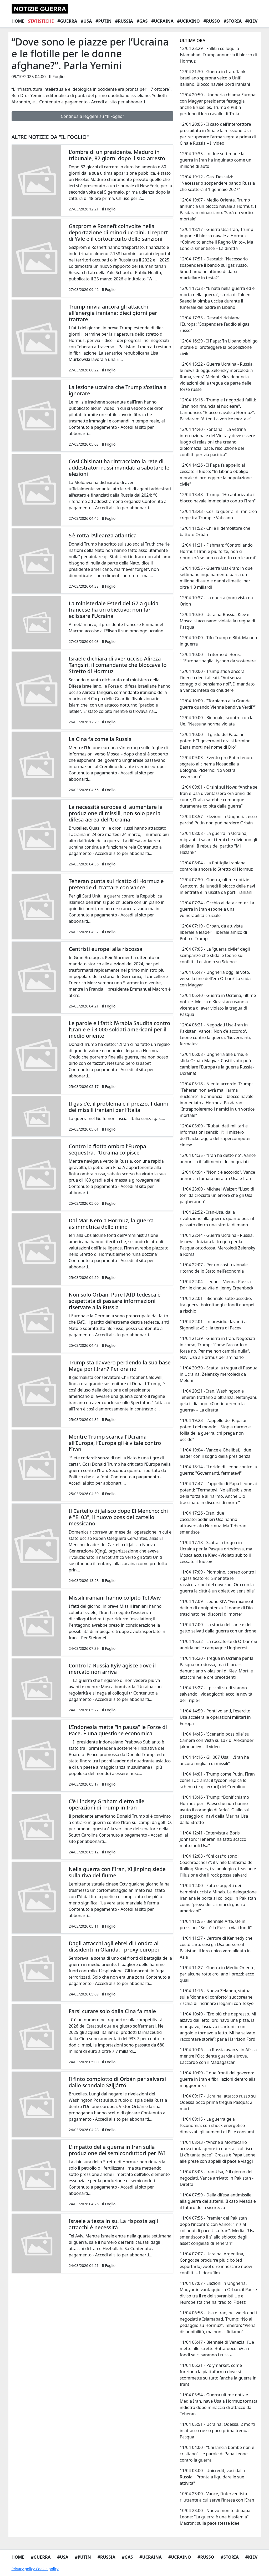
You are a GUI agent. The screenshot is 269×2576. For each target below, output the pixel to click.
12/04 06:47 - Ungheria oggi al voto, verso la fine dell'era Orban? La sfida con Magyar (215, 978)
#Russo (212, 21)
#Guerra (67, 21)
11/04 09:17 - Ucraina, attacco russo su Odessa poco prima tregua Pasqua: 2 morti (218, 2102)
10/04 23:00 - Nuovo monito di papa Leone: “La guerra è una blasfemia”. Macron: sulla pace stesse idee (215, 2517)
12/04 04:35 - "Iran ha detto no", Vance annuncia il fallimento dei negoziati (218, 1158)
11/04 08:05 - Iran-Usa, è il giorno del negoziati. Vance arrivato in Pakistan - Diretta (216, 2178)
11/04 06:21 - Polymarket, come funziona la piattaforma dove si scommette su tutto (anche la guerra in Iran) (218, 2374)
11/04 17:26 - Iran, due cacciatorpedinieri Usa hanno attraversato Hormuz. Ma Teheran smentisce (213, 1522)
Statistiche (41, 21)
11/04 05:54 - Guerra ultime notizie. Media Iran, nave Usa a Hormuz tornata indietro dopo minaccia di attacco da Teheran (218, 2404)
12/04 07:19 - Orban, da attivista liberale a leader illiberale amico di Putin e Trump (213, 932)
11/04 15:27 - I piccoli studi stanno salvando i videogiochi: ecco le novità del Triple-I (216, 1694)
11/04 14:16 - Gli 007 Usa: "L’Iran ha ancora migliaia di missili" (214, 1760)
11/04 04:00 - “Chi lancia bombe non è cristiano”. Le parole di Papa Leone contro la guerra (217, 2453)
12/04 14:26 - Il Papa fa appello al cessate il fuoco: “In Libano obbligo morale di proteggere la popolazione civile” (216, 474)
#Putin (103, 21)
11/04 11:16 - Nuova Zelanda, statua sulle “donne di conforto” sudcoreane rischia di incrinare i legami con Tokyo (216, 1997)
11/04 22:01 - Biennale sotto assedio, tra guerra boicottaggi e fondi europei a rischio (217, 1304)
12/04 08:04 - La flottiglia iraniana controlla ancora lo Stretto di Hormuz (216, 866)
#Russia (124, 21)
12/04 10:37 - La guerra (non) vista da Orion (216, 601)
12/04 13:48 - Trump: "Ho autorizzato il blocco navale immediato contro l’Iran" (218, 498)
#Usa (86, 21)
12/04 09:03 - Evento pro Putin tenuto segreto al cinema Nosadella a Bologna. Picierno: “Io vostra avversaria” (216, 767)
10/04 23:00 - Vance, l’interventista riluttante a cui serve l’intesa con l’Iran (217, 2497)
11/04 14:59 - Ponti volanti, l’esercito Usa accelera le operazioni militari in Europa (215, 1717)
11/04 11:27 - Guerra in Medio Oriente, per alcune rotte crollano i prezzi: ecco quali (217, 1974)
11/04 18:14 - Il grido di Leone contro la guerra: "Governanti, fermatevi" (218, 1470)
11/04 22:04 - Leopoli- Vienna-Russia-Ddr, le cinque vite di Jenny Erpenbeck (216, 1285)
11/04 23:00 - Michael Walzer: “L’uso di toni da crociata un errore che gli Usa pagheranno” (217, 1195)
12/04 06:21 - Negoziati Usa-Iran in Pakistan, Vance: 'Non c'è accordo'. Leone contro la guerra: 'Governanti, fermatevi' (215, 1034)
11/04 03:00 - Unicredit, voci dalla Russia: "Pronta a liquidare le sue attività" (212, 2477)
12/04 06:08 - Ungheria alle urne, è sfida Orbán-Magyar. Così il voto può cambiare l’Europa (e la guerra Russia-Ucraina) (217, 1063)
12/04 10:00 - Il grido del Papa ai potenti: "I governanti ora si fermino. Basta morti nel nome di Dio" (216, 741)
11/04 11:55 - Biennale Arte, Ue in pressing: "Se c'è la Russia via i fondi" (216, 1924)
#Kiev (251, 21)
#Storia (233, 21)
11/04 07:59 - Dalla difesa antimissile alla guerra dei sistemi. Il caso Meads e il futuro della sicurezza (218, 2201)
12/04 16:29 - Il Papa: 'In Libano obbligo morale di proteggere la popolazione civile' (218, 347)
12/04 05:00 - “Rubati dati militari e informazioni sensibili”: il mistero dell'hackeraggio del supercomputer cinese (215, 1135)
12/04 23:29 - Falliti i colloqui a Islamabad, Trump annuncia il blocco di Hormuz (218, 55)
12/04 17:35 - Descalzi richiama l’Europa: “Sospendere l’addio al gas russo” (214, 324)
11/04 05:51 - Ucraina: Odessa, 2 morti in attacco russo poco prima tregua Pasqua (217, 2430)
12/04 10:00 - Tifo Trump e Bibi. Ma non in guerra (218, 641)
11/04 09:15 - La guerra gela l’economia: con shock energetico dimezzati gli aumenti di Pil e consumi (217, 2125)
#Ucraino (188, 21)
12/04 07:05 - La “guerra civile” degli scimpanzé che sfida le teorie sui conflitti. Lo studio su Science (215, 955)
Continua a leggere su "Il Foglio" (92, 116)
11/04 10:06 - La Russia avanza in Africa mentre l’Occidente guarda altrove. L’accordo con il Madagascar (218, 2056)
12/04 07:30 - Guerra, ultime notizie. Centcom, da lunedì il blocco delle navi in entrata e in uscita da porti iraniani (217, 886)
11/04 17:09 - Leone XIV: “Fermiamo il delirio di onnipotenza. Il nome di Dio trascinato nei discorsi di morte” (216, 1608)
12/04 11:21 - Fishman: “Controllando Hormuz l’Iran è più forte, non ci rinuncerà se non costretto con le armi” (218, 551)
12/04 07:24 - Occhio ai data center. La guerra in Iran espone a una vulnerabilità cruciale (217, 909)
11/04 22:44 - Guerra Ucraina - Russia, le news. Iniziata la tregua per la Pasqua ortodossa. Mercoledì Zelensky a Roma (217, 1244)
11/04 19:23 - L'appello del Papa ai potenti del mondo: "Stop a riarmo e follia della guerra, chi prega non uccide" (215, 1430)
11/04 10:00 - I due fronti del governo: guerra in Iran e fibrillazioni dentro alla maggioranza (218, 2079)
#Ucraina (162, 21)
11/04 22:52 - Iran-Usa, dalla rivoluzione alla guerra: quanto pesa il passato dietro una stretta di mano (217, 1218)
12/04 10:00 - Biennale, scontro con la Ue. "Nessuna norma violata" (216, 721)
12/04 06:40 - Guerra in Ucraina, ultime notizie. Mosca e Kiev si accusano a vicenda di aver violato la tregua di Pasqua (218, 1004)
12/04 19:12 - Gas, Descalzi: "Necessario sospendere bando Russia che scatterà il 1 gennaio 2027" (217, 183)
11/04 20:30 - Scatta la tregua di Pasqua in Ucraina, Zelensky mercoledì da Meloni (218, 1374)
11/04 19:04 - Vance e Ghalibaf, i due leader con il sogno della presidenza (215, 1453)
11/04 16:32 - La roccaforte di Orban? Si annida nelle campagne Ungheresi (218, 1645)
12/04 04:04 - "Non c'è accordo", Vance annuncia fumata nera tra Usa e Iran (217, 1175)
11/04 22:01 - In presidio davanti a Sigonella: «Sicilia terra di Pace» (213, 1325)
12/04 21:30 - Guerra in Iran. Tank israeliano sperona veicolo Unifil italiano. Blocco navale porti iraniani (215, 78)
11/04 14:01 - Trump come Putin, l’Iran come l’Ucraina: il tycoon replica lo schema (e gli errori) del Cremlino (217, 1780)
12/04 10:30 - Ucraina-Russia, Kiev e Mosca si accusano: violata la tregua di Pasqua (217, 621)
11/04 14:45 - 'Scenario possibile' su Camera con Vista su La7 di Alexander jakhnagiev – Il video (216, 1740)
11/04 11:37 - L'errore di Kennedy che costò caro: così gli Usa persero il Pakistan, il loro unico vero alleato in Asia (216, 1947)
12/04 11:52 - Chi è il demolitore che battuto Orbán (215, 531)
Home (18, 21)
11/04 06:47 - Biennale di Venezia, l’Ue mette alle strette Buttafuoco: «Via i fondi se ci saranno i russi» (217, 2348)
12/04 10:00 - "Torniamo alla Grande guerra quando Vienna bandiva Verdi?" (218, 704)
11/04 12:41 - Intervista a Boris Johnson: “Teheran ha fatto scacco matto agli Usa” (213, 1839)
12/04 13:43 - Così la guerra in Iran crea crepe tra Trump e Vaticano (218, 514)
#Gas (142, 21)
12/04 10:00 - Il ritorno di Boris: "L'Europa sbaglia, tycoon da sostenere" (218, 658)
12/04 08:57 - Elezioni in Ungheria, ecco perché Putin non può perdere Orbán (218, 820)
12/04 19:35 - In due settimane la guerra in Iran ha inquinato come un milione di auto (215, 160)
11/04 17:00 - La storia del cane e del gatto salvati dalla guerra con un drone (218, 1628)
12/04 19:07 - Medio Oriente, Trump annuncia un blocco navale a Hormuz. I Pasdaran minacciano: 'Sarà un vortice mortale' (218, 209)
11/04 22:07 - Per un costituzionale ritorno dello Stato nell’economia (213, 1268)
